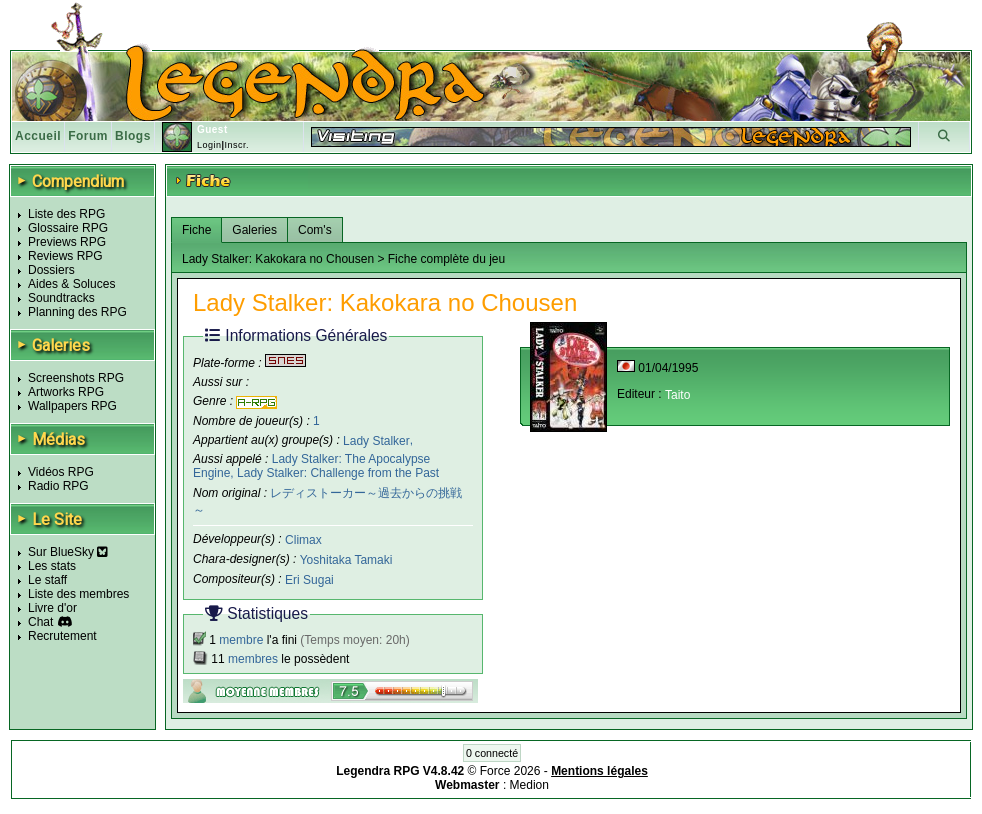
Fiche (196, 230)
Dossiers (51, 270)
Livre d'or (52, 608)
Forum (88, 136)
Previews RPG (67, 242)
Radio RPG (58, 486)
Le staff (47, 580)
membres (253, 659)
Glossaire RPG (68, 228)
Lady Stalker (376, 440)
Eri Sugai (309, 580)
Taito (677, 395)
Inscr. (236, 145)
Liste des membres (78, 594)
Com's (315, 230)
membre (241, 640)
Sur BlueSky (68, 552)
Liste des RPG (66, 214)
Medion (529, 785)
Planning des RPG (77, 312)
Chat (40, 622)
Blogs (133, 136)
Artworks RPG (66, 392)
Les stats (52, 566)
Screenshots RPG (76, 378)
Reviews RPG (65, 256)
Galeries (254, 230)
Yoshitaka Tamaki (346, 560)
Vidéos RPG (61, 472)
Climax (303, 540)
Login (209, 145)
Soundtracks (61, 298)
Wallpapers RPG (72, 406)
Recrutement (62, 636)
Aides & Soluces (71, 284)
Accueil (38, 136)
